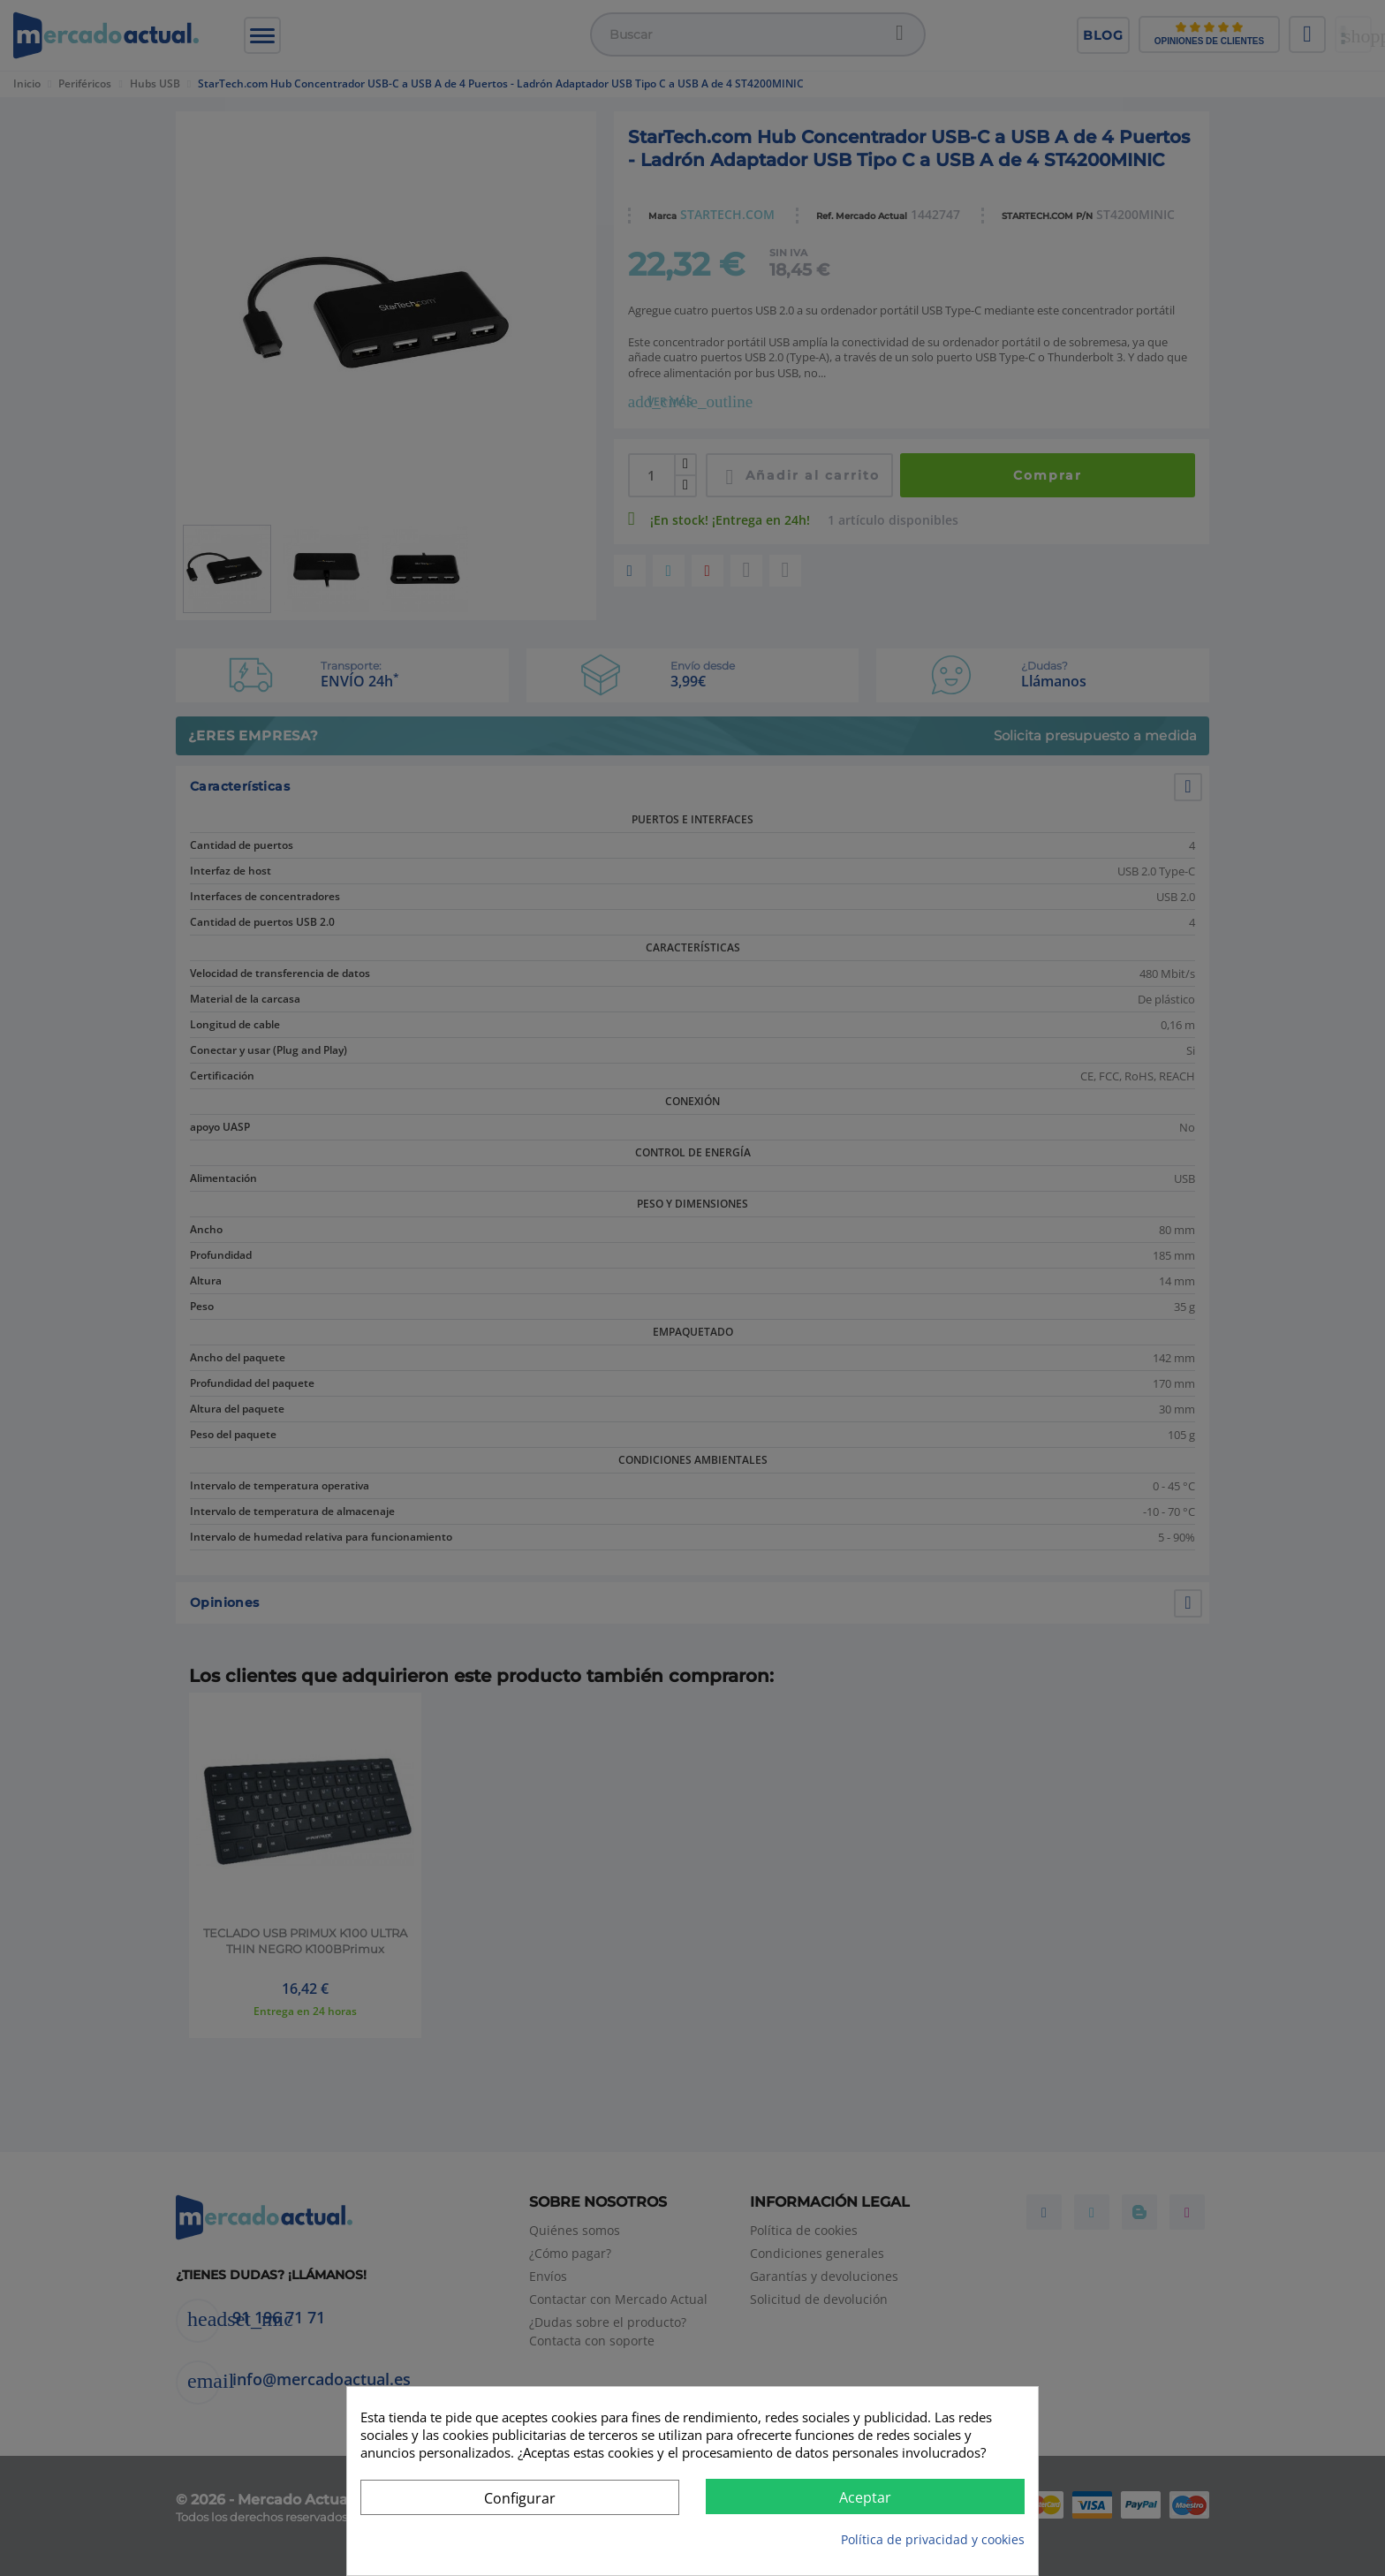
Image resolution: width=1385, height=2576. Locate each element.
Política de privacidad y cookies (933, 2539)
